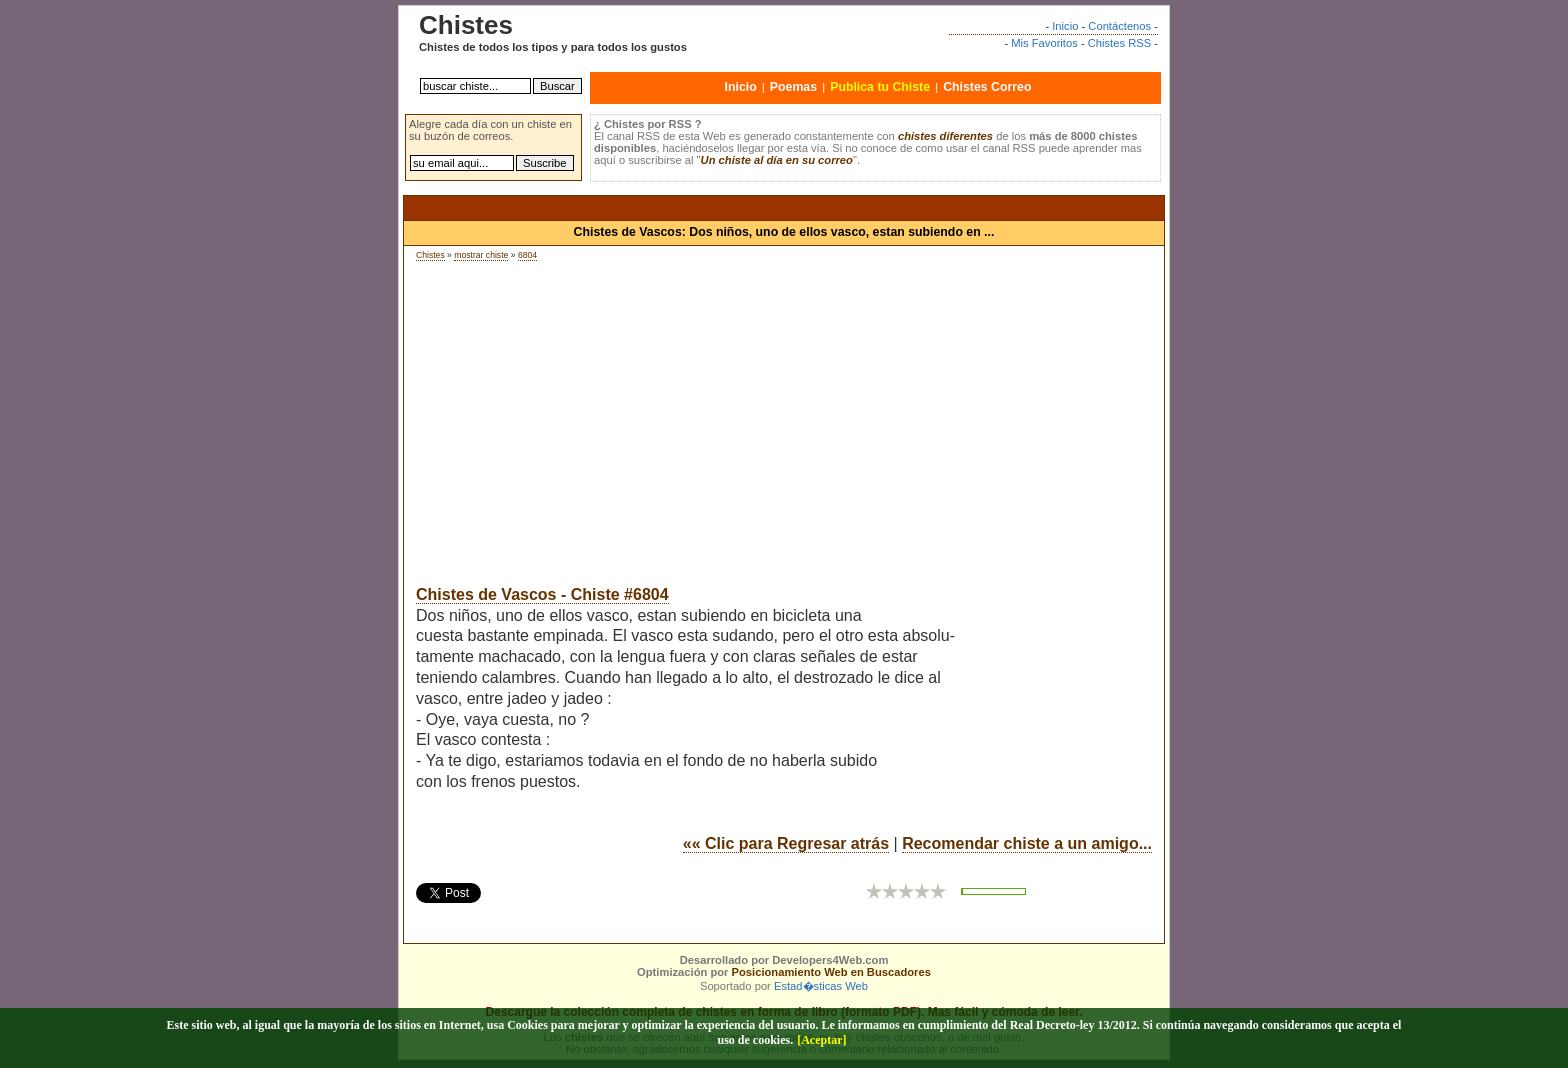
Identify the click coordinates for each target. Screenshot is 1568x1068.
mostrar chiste (481, 255)
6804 (527, 255)
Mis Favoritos (1044, 43)
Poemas (793, 87)
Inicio (1065, 26)
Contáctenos (1119, 26)
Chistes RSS (1119, 43)
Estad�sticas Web (821, 986)
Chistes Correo (987, 87)
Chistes (430, 255)
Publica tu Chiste (880, 87)
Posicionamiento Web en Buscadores (831, 972)
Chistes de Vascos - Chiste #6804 (542, 594)
